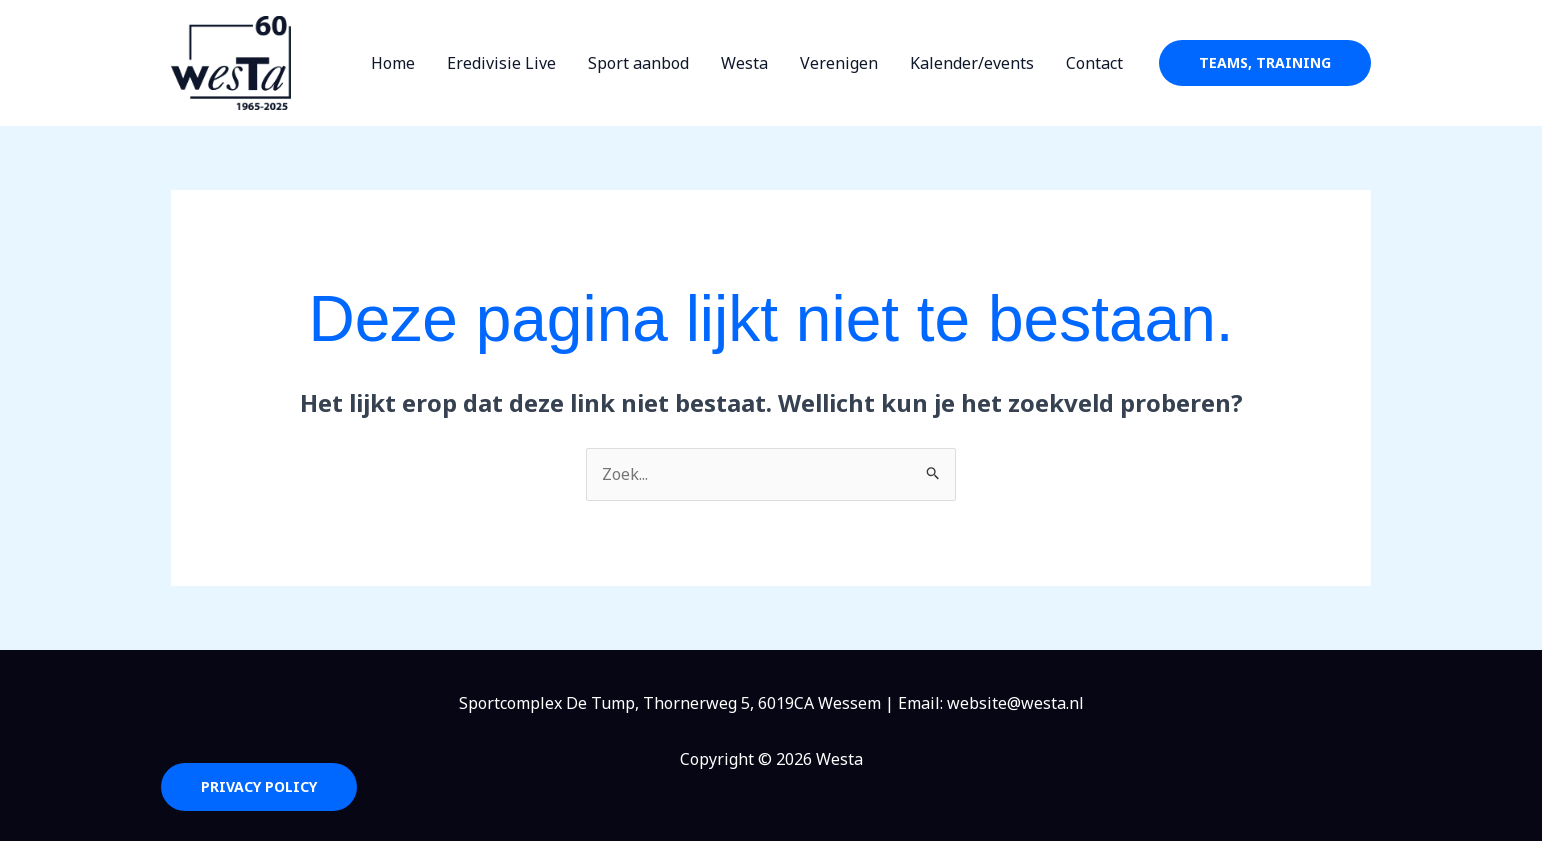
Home (393, 63)
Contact (1094, 63)
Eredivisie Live (501, 63)
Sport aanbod (638, 63)
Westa (744, 63)
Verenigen (839, 63)
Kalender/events (972, 63)
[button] (1265, 63)
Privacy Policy (259, 786)
